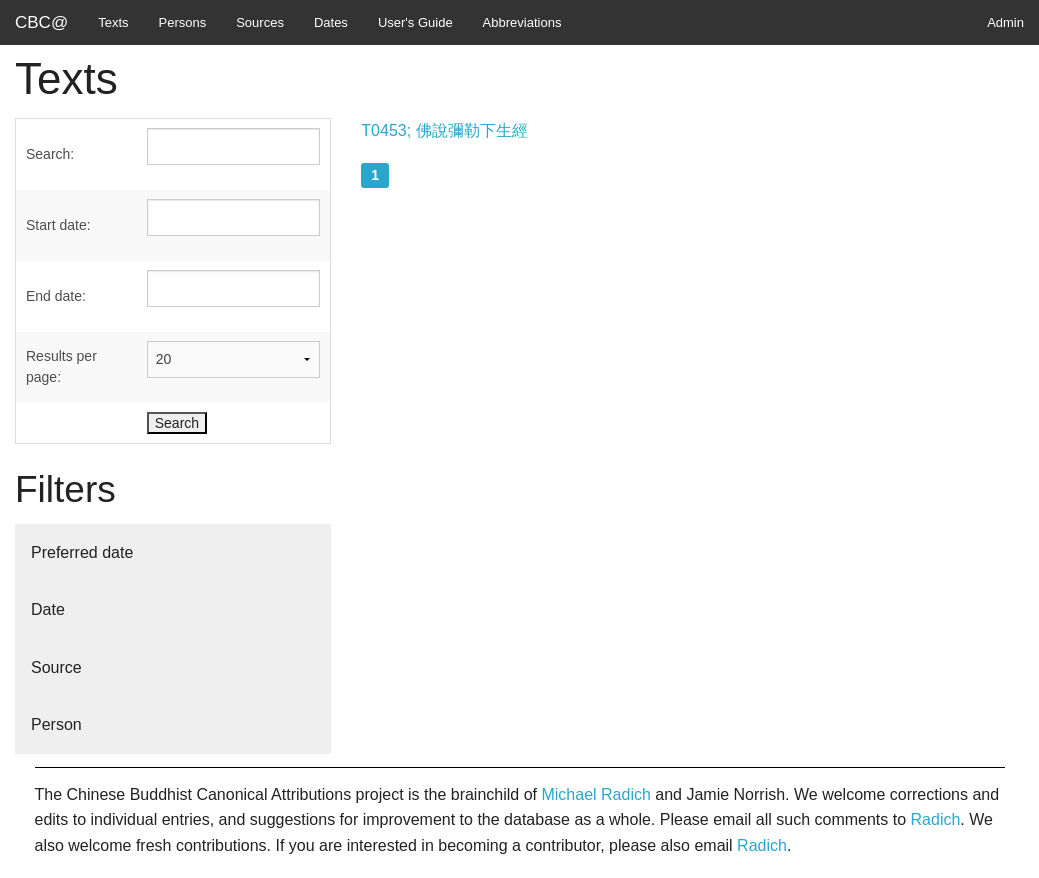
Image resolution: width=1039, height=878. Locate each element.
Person (56, 724)
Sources (260, 22)
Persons (183, 22)
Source (56, 667)
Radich (936, 819)
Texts (113, 22)
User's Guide (415, 22)
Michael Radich (595, 794)
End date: (56, 296)
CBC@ (41, 22)
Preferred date (82, 552)
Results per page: (61, 366)
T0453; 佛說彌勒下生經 (444, 130)
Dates (331, 22)
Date (48, 609)
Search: (50, 154)
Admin (1005, 22)
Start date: (58, 225)
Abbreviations (522, 22)
